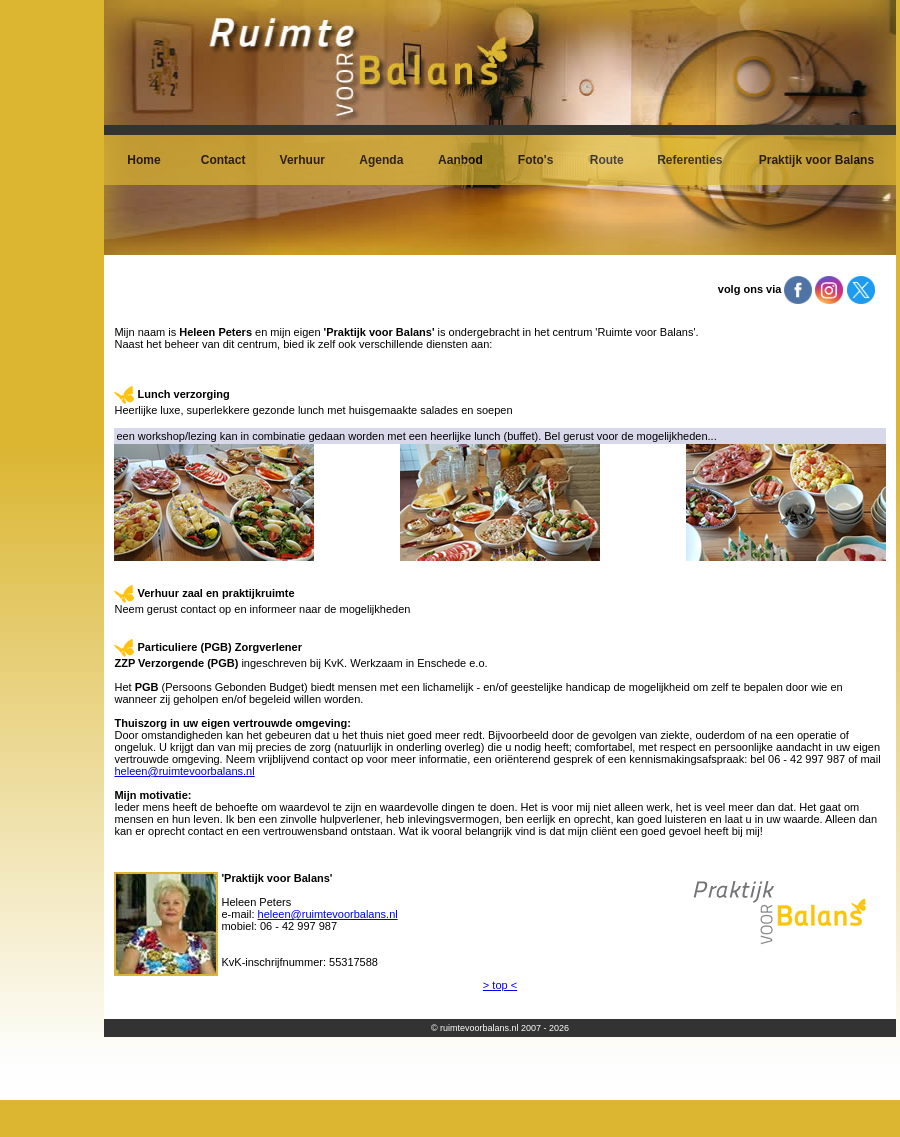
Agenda (381, 160)
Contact (223, 160)
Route (607, 160)
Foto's (536, 160)
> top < (500, 985)
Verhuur (302, 160)
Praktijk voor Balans (816, 160)
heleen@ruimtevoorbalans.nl (184, 771)
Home (143, 160)
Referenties (689, 160)
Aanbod (460, 160)
